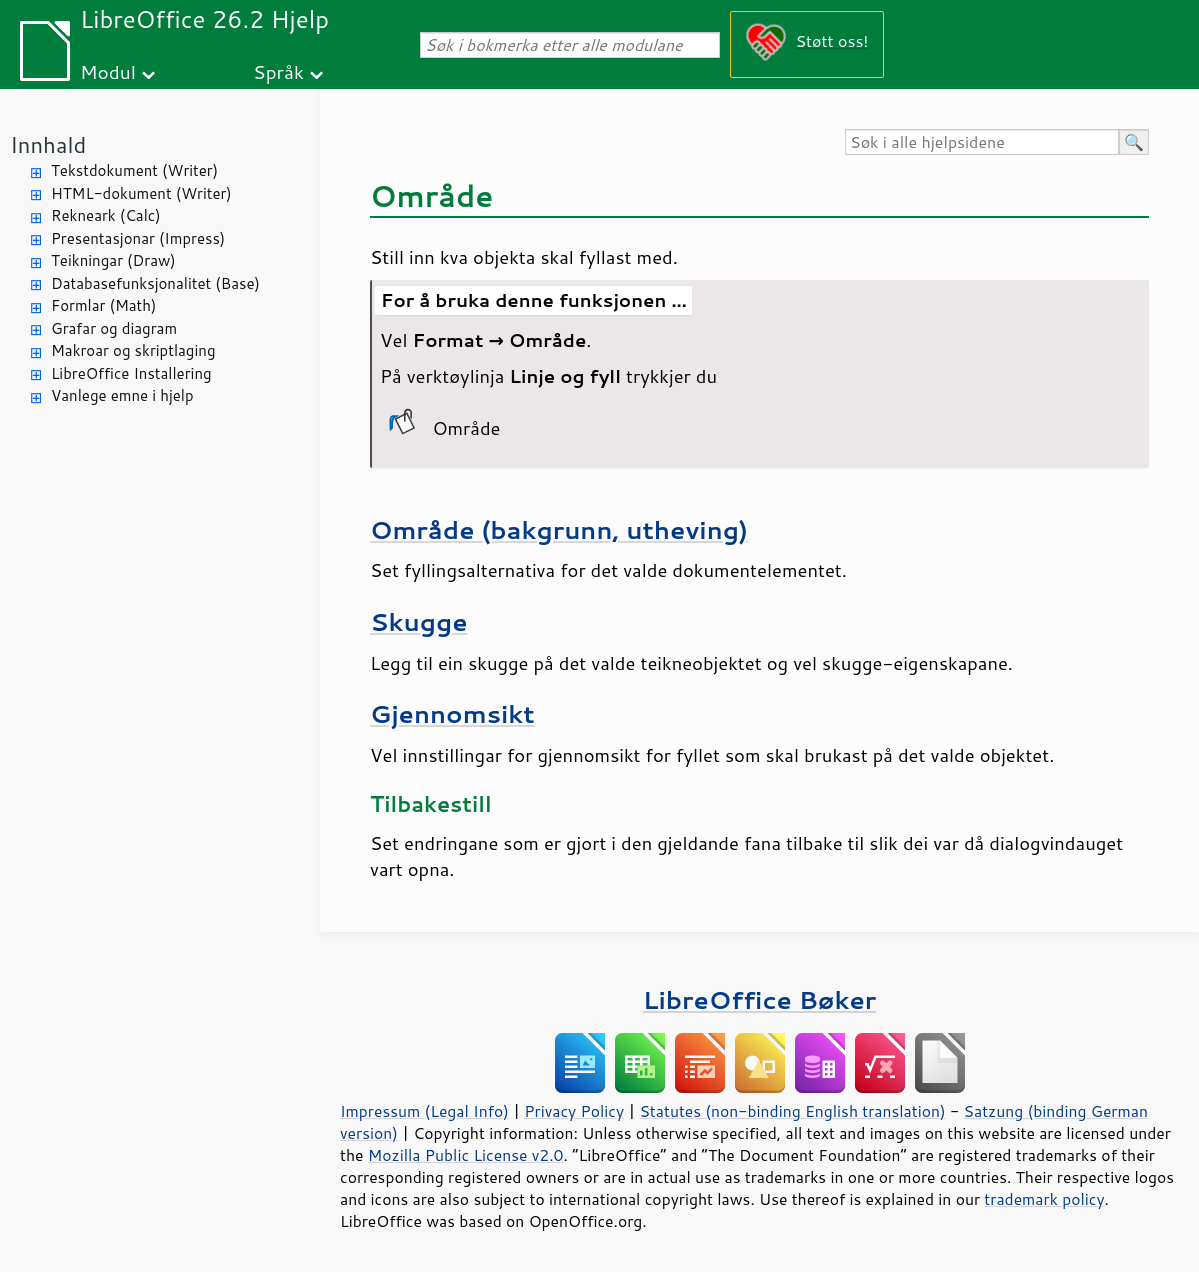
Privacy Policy (574, 1111)
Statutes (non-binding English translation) (792, 1111)
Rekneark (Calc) (106, 215)
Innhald (48, 144)
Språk (278, 71)
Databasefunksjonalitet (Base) (155, 283)
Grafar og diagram (114, 328)
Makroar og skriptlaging (133, 350)
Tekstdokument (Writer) (134, 170)
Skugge (418, 621)
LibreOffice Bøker (760, 999)
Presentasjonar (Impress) (138, 238)
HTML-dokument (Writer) (141, 193)
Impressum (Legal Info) (424, 1111)
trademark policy (1044, 1199)
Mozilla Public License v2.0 (466, 1155)
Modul (108, 71)
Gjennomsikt (452, 713)
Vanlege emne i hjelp (122, 395)
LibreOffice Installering (131, 373)
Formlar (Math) (103, 305)
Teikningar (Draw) (113, 260)
